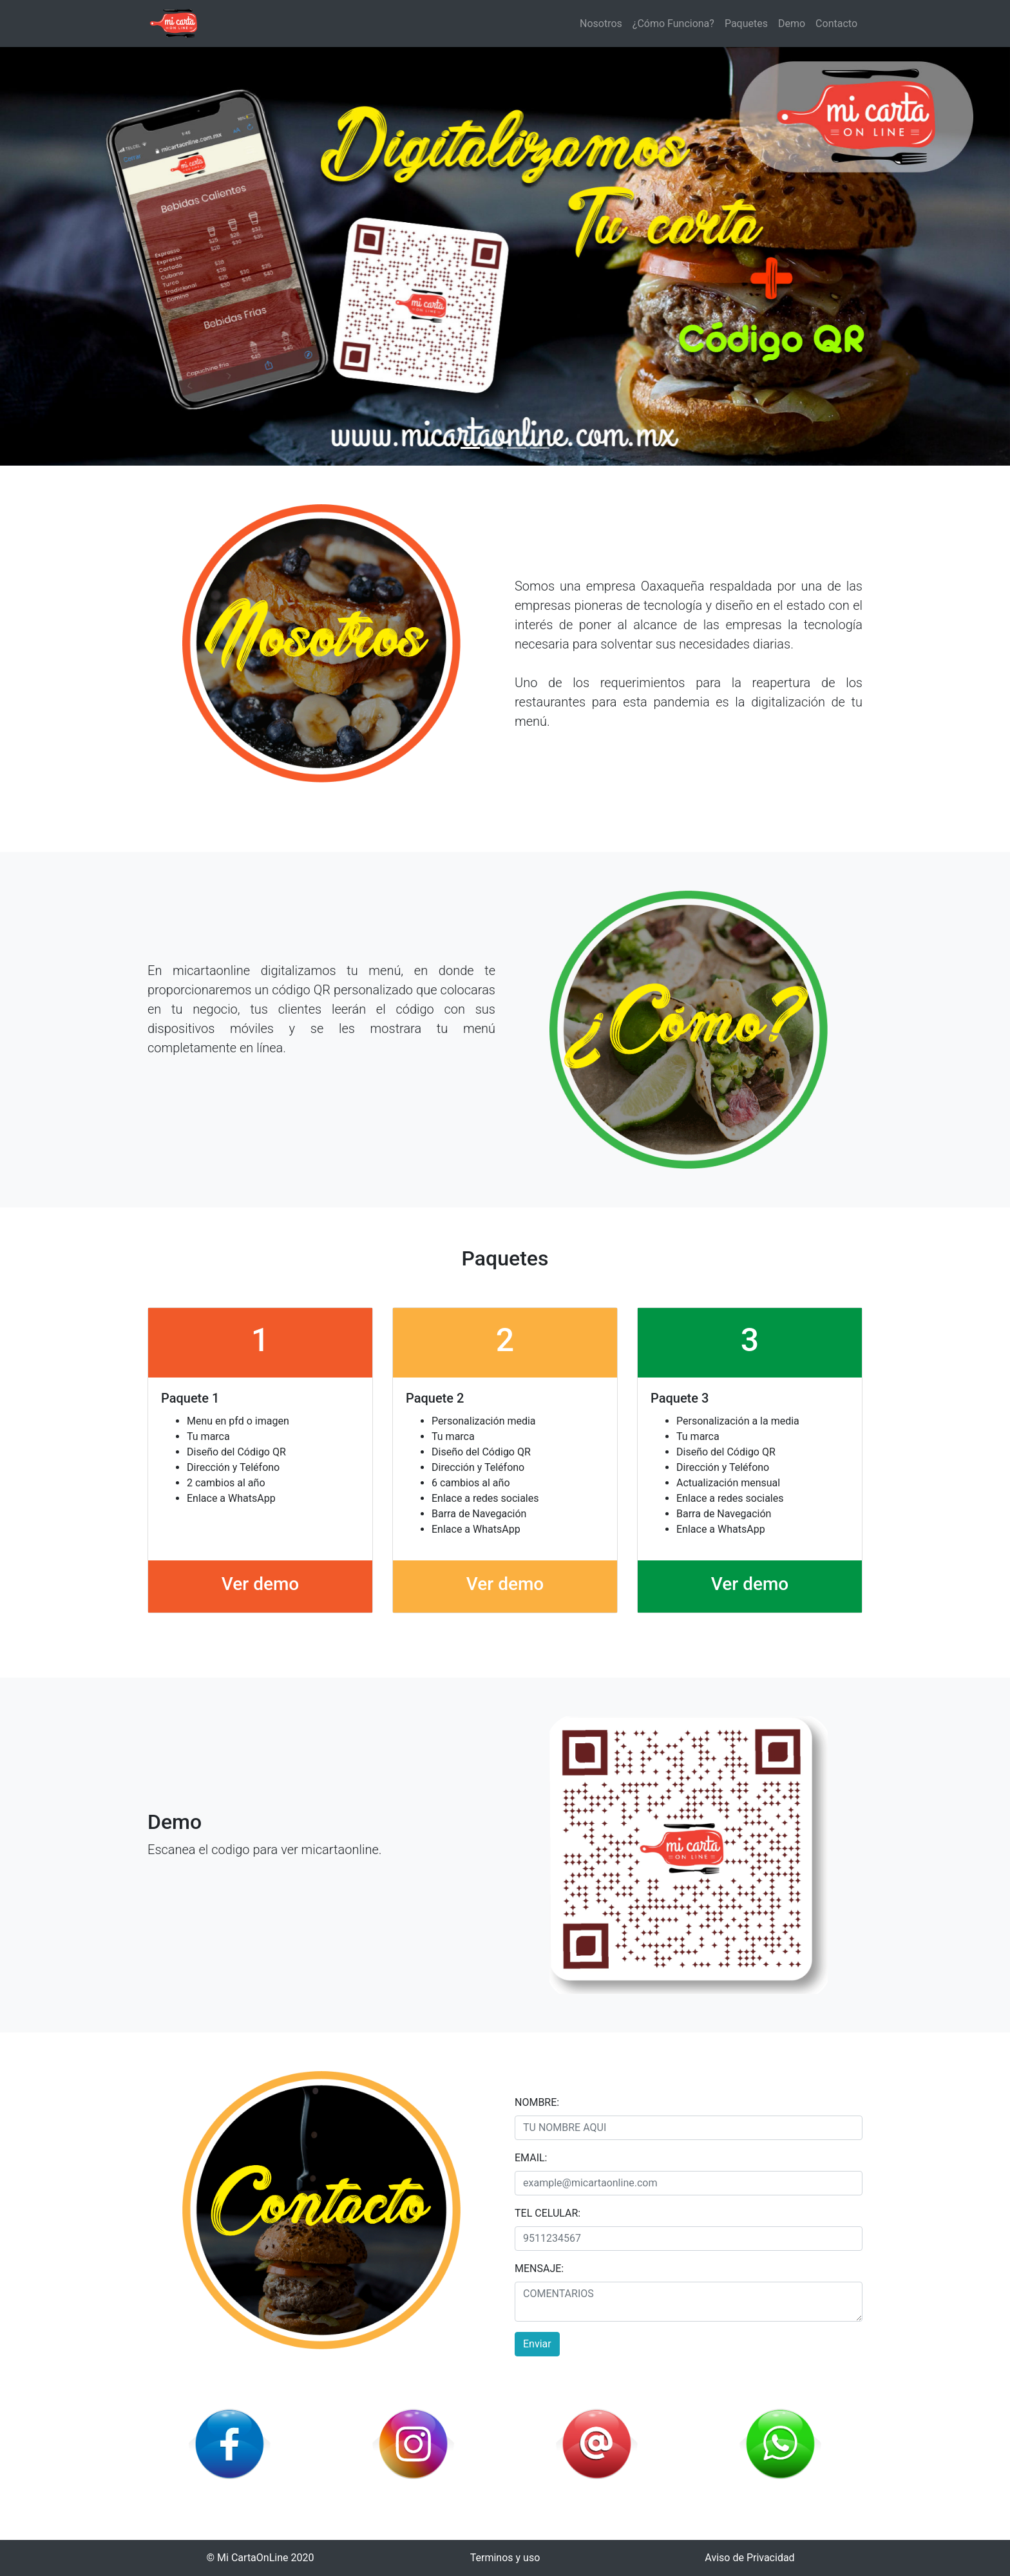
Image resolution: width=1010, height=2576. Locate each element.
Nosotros (601, 23)
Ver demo (260, 1584)
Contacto (836, 23)
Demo (791, 23)
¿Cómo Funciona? (673, 23)
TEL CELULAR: (547, 2213)
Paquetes (746, 23)
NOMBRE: (537, 2102)
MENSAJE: (539, 2268)
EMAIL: (531, 2158)
